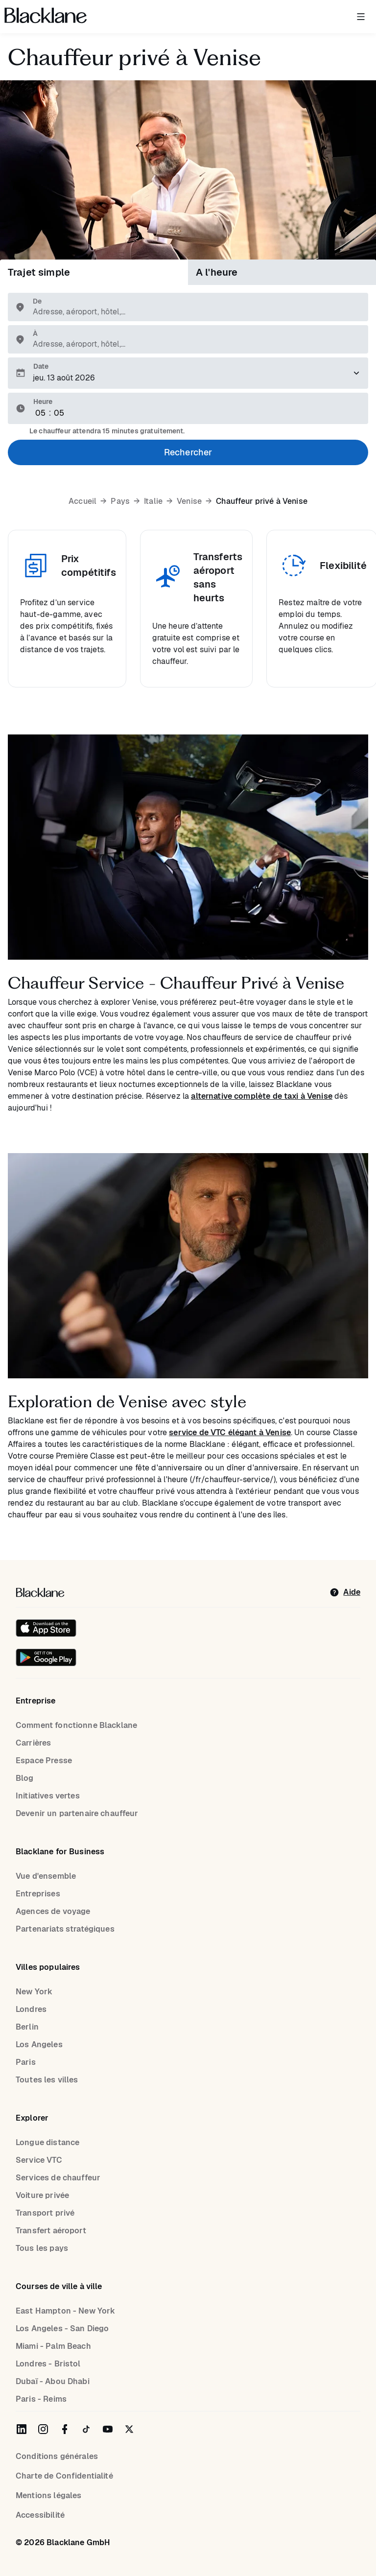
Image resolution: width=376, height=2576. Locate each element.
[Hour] (40, 413)
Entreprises (38, 1894)
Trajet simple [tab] (39, 272)
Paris (26, 2062)
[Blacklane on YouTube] (108, 2429)
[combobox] (193, 312)
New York (34, 1991)
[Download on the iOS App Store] (46, 1628)
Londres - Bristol (48, 2364)
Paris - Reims (41, 2399)
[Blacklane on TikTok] (86, 2429)
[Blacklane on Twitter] (129, 2429)
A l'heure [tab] (216, 272)
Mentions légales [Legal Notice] (48, 2495)
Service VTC (39, 2160)
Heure (43, 401)
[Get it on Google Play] (46, 1657)
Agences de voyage (53, 1911)
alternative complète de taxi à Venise (261, 1096)
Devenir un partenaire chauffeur (77, 1813)
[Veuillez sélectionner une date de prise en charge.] (188, 373)
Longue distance (47, 2142)
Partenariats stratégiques (65, 1929)
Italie (153, 501)
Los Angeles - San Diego (62, 2328)
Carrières (33, 1743)
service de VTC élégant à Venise (230, 1432)
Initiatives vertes (48, 1796)
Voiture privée (42, 2195)
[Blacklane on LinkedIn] (21, 2429)
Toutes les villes (47, 2080)
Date (40, 366)
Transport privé (45, 2213)
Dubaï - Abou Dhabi (53, 2381)
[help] (344, 1592)
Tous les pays (42, 2248)
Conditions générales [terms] (57, 2456)
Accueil (82, 501)
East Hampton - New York (65, 2311)
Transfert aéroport (51, 2230)
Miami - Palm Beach (53, 2346)
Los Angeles (39, 2044)
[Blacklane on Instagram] (43, 2429)
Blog (25, 1778)
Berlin (27, 2027)
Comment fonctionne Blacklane (76, 1725)
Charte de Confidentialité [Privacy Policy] (64, 2476)
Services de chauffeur (58, 2178)
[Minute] (59, 413)
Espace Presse (44, 1760)
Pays (120, 501)
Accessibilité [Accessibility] (40, 2515)
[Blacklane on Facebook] (64, 2429)
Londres (31, 2009)
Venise (189, 501)
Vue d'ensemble (46, 1876)
